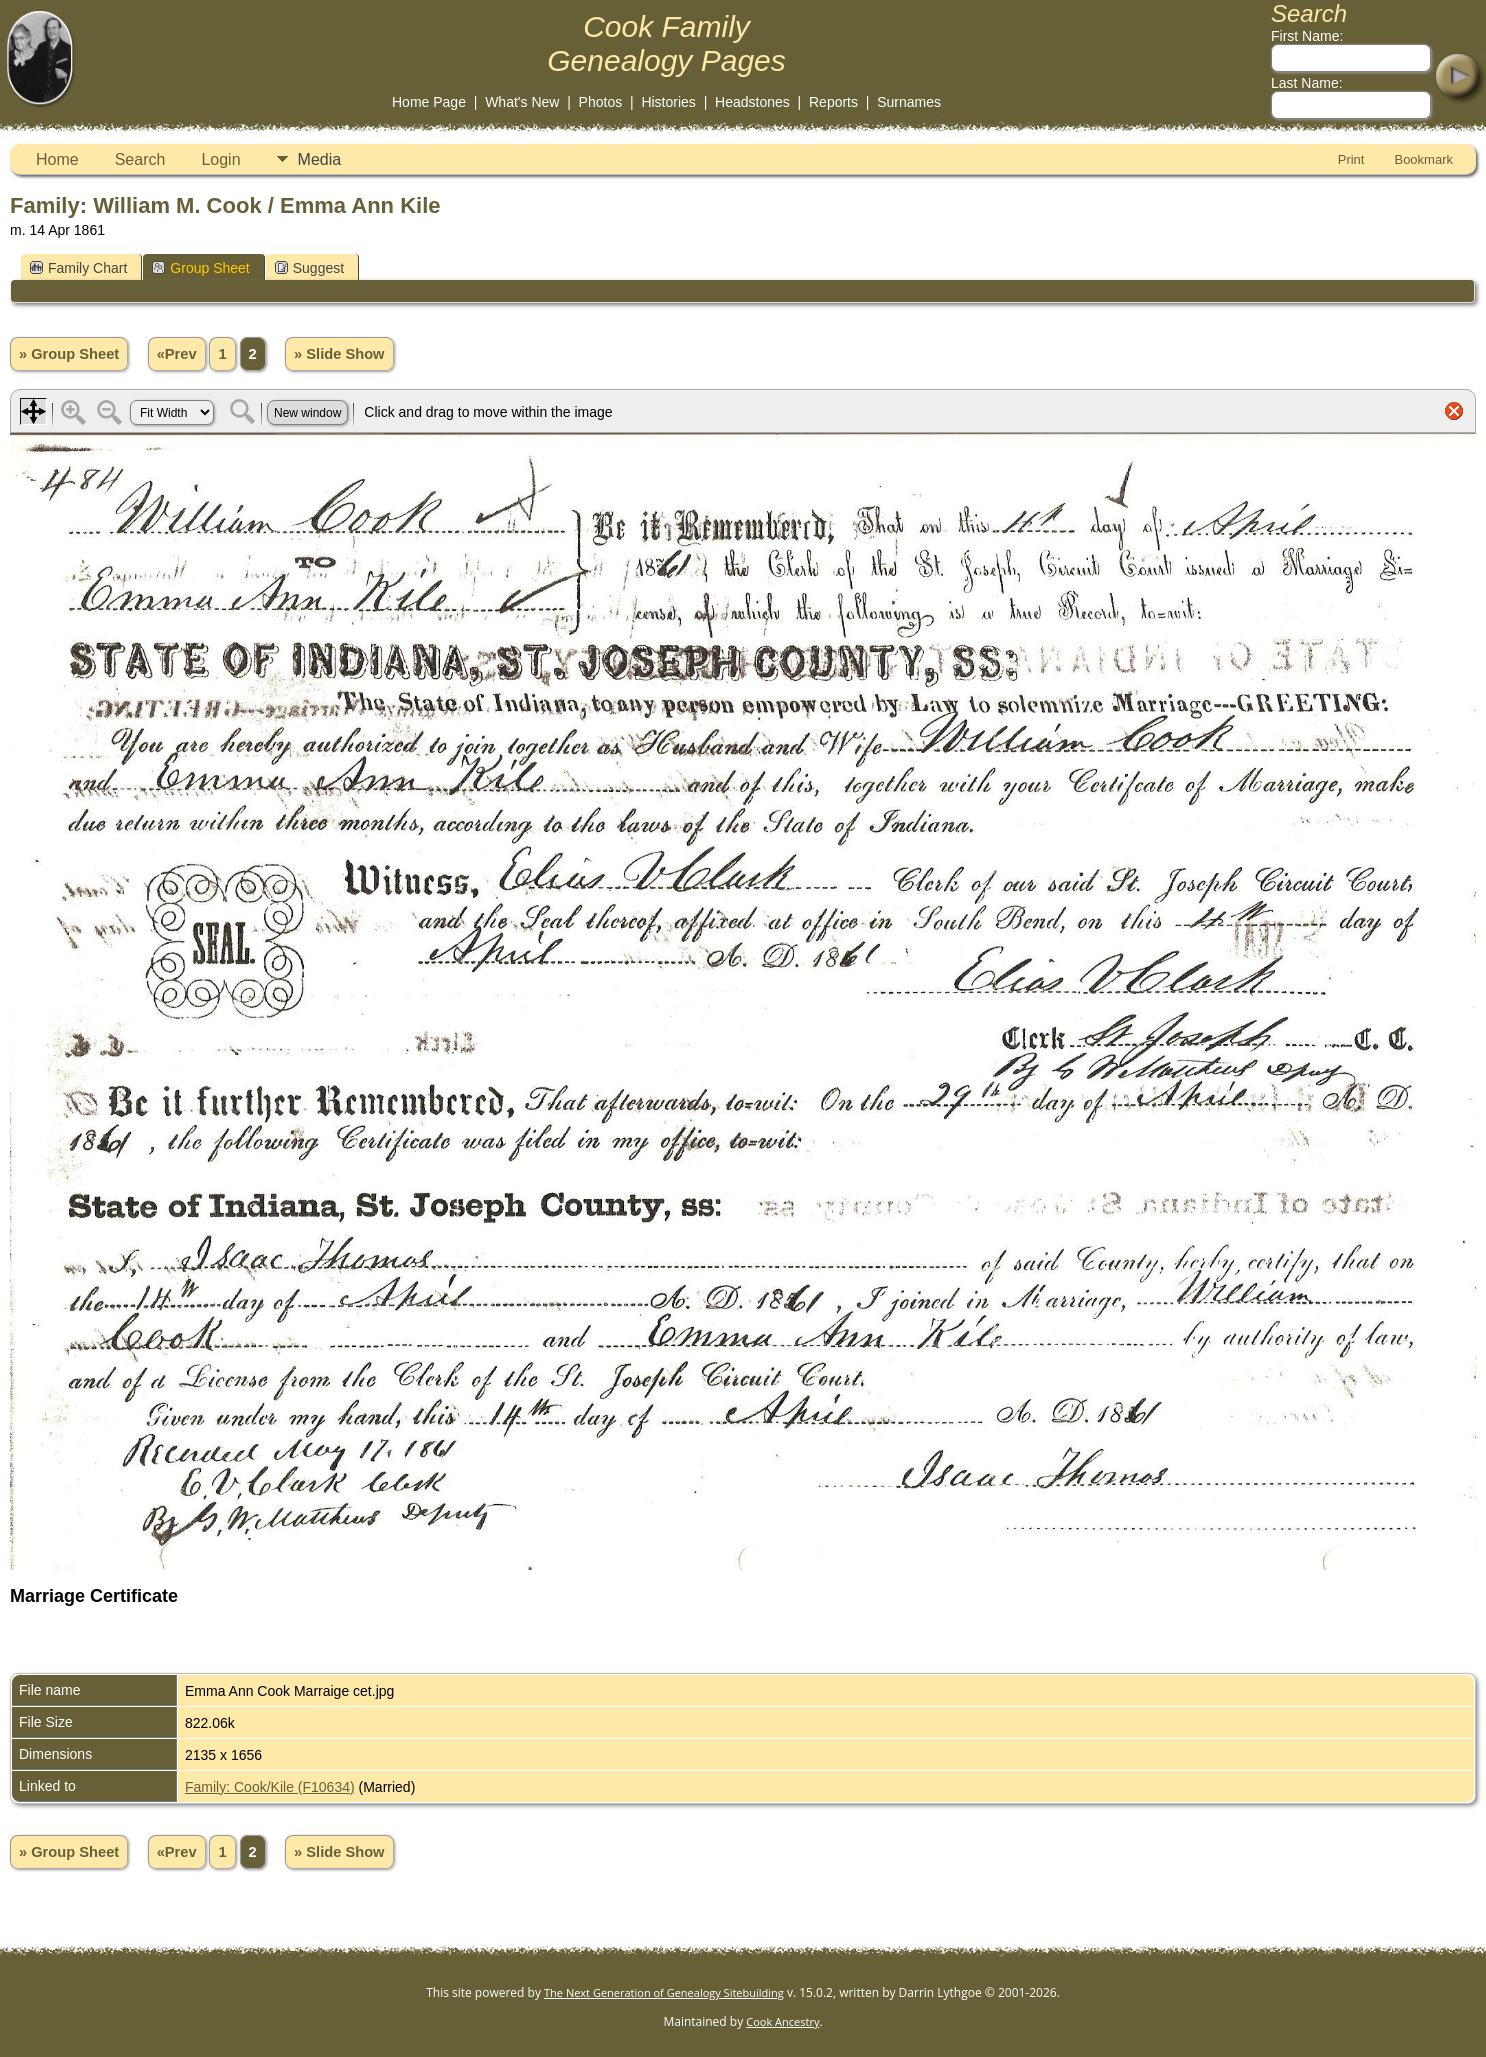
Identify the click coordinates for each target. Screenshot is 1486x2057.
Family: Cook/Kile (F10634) (270, 1787)
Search (140, 159)
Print (1351, 159)
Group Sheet (200, 268)
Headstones (752, 102)
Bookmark (1423, 159)
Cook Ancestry (782, 2021)
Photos (601, 102)
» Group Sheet (69, 354)
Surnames (909, 102)
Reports (833, 102)
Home (57, 159)
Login (220, 159)
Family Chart (78, 268)
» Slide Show (339, 354)
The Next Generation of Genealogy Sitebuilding (664, 1992)
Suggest (309, 268)
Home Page (429, 102)
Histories (668, 102)
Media (320, 159)
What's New (522, 102)
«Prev (177, 354)
